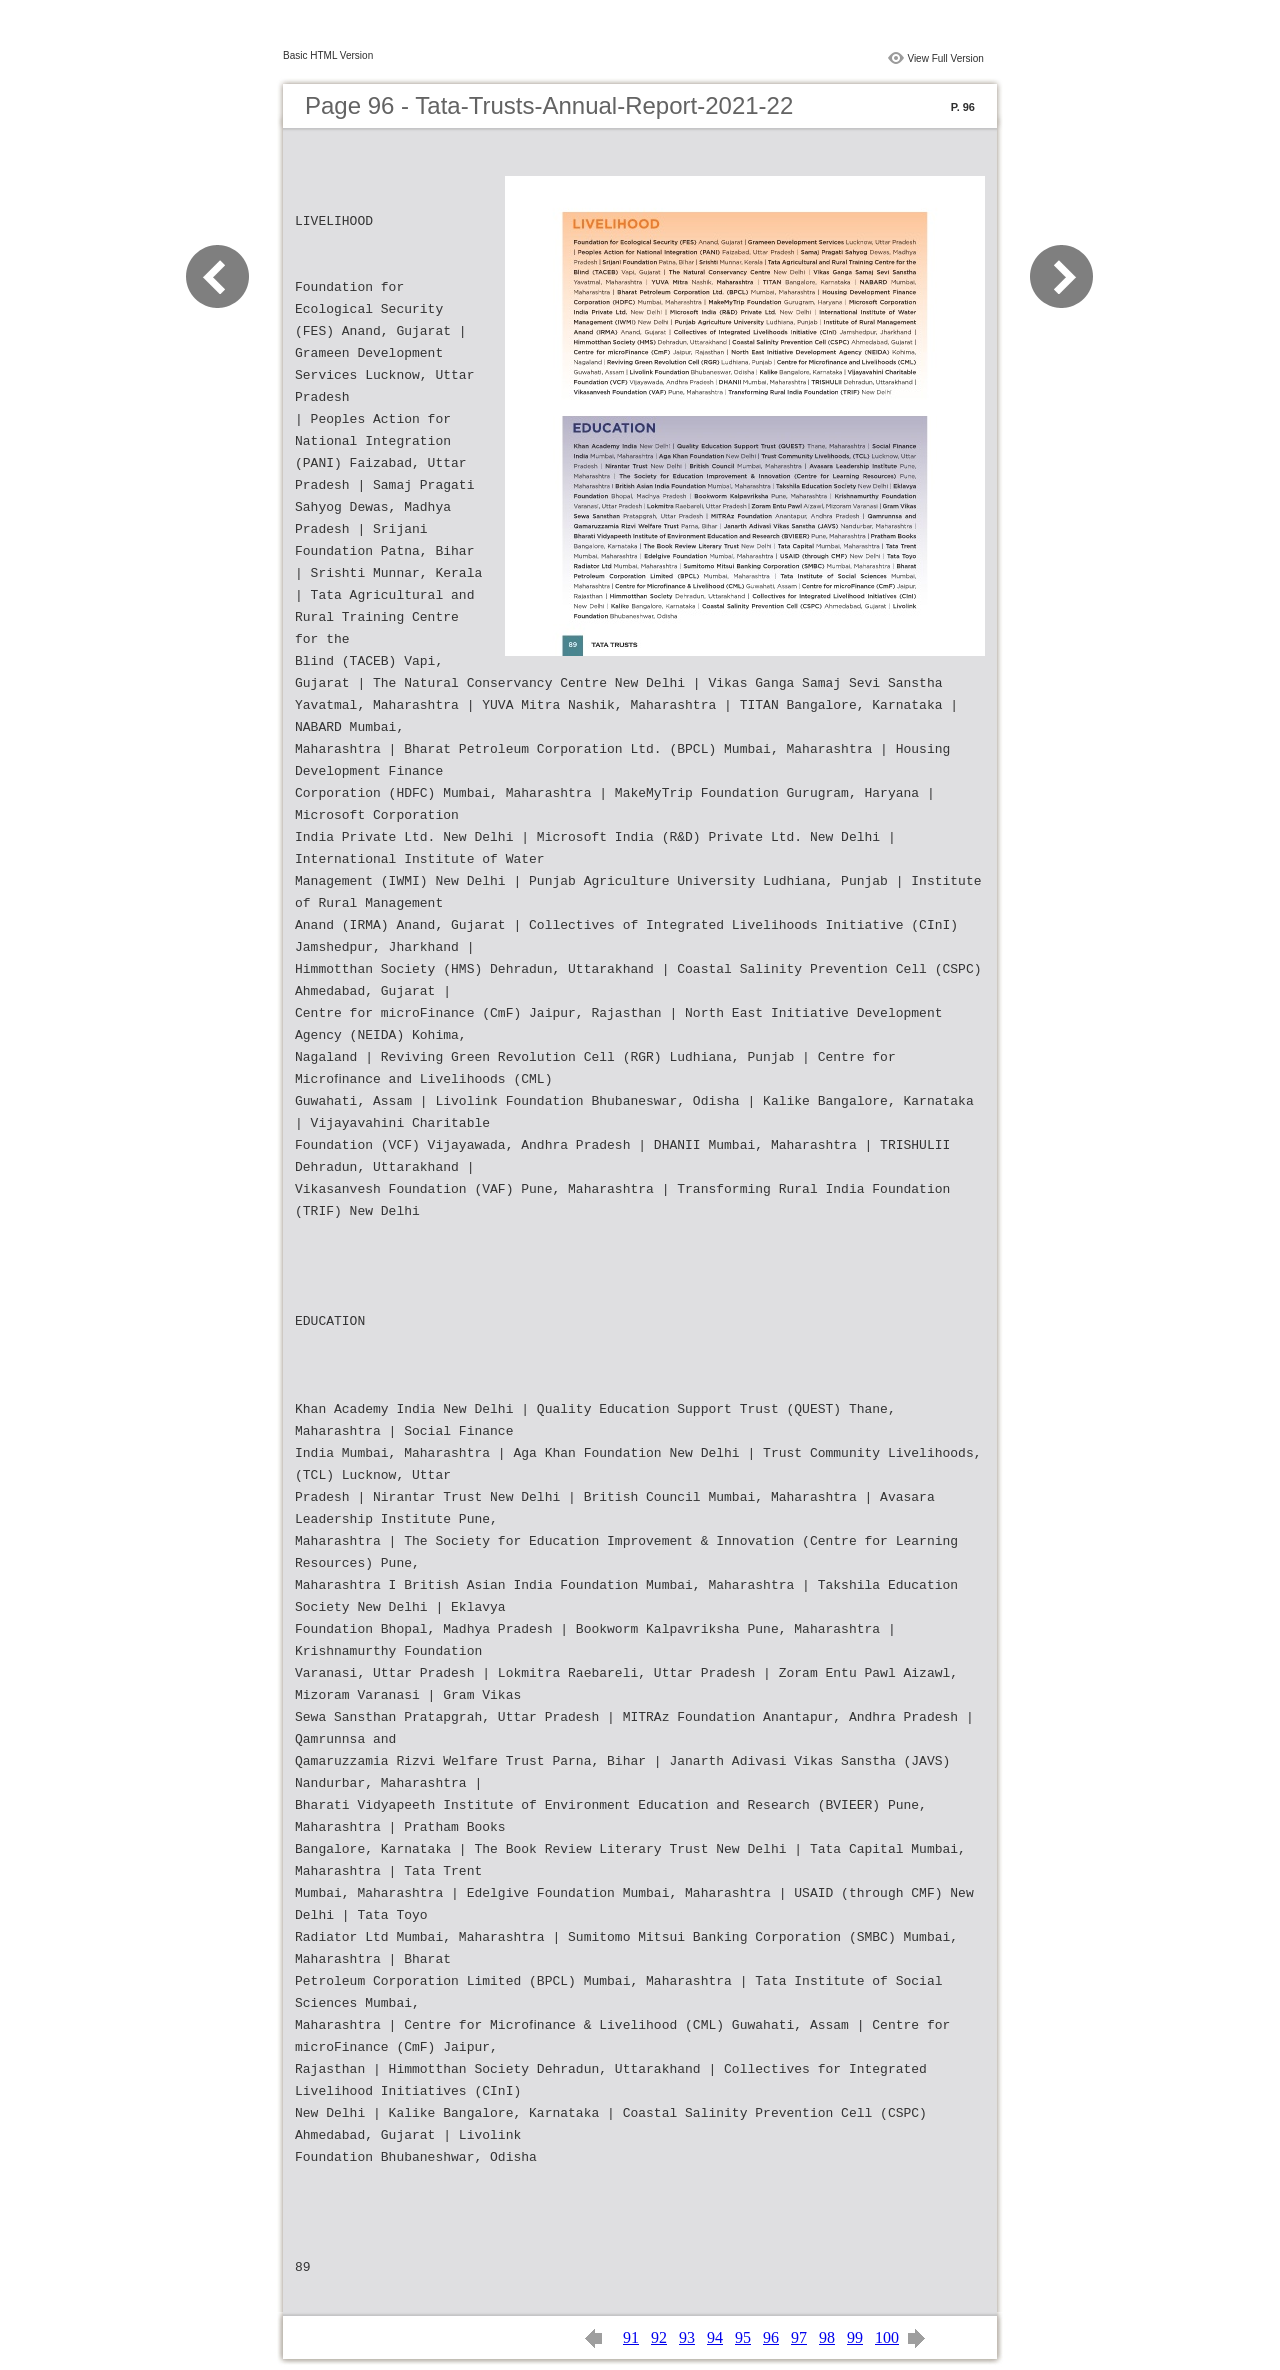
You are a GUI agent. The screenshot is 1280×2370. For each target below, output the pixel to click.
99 (855, 2337)
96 (771, 2337)
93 (687, 2337)
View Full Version (945, 58)
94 (715, 2337)
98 (827, 2337)
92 (659, 2337)
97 (799, 2337)
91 (631, 2337)
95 (743, 2337)
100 (887, 2337)
